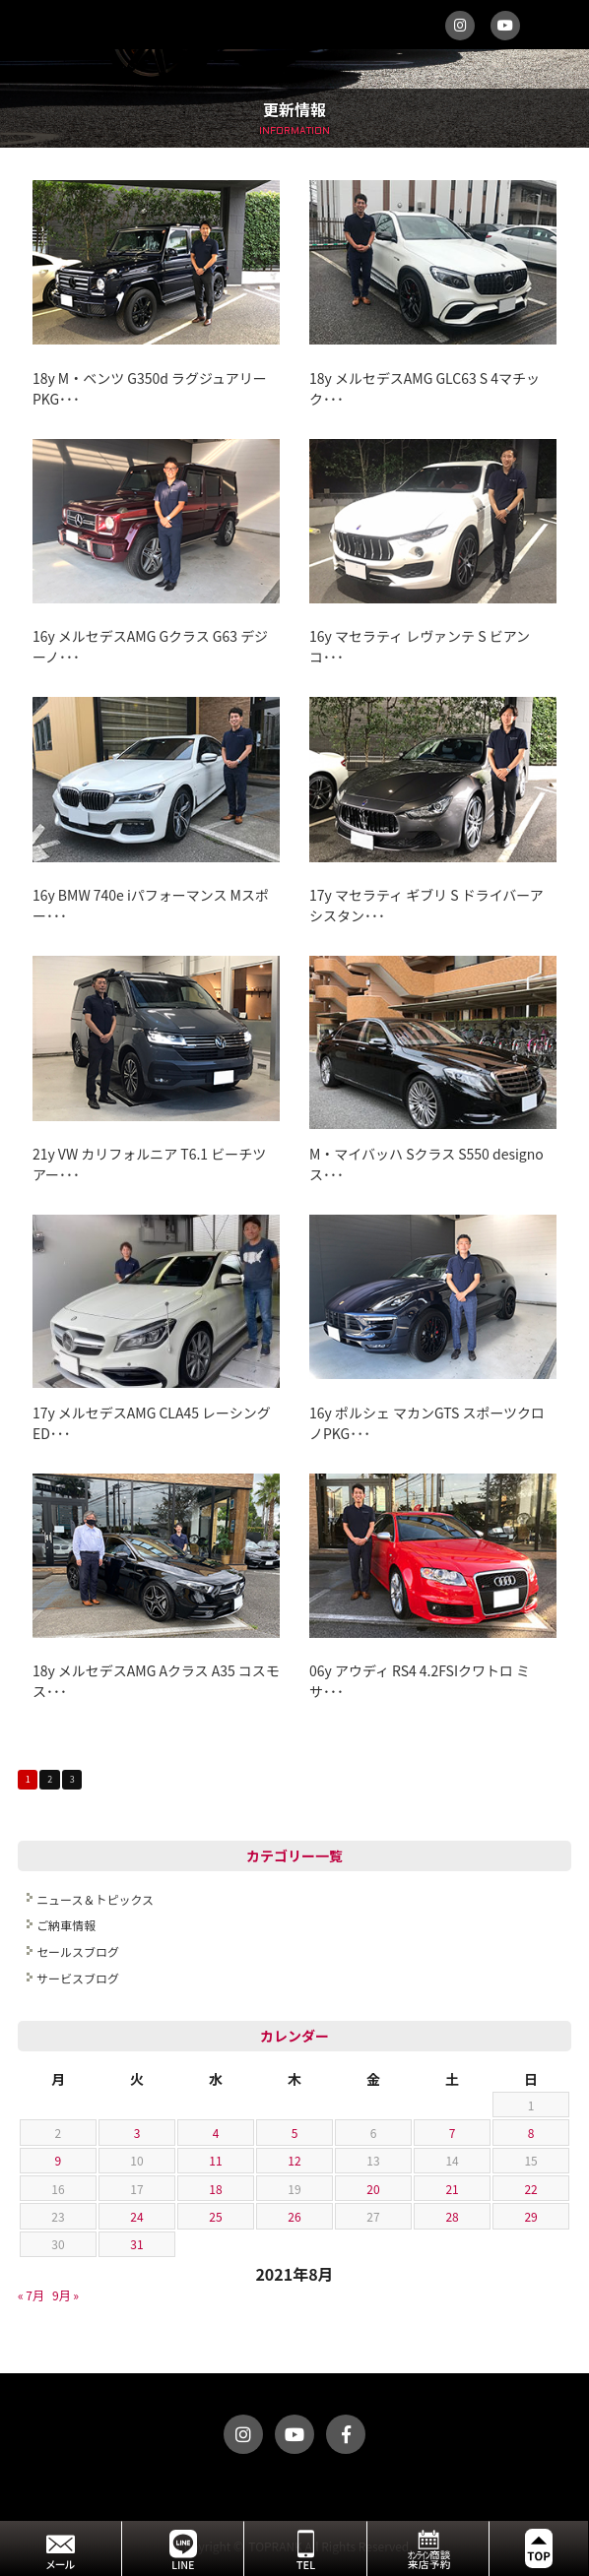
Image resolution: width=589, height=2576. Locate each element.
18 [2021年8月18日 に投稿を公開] (215, 2188)
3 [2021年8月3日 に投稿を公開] (137, 2132)
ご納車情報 (66, 1924)
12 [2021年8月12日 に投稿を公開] (294, 2160)
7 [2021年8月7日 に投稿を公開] (452, 2132)
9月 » (65, 2295)
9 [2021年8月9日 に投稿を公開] (58, 2160)
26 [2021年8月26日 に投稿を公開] (294, 2216)
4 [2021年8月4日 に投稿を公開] (216, 2132)
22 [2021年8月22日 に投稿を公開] (530, 2188)
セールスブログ (77, 1951)
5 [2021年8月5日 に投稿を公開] (295, 2132)
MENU (564, 24)
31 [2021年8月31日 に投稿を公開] (136, 2243)
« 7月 (31, 2295)
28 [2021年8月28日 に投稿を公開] (451, 2216)
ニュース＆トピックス (95, 1899)
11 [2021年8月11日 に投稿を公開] (215, 2160)
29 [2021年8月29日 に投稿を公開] (530, 2216)
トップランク (196, 24)
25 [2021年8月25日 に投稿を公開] (215, 2216)
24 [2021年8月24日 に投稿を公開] (136, 2216)
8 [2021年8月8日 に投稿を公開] (531, 2132)
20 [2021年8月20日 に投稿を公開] (372, 2188)
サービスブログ (77, 1978)
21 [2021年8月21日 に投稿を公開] (451, 2188)
